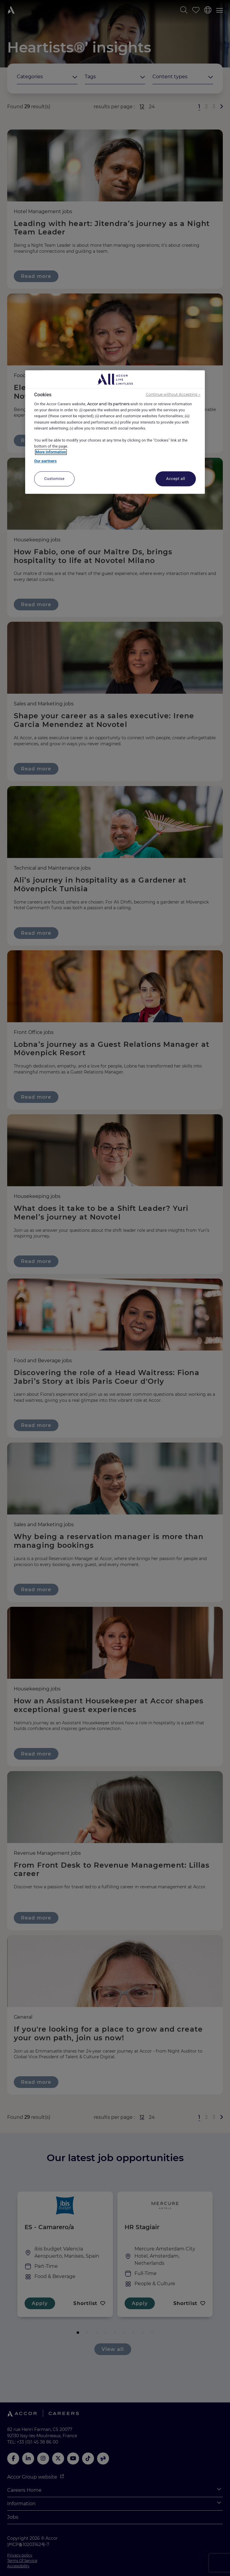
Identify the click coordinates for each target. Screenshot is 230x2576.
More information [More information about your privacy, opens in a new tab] (51, 452)
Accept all (175, 479)
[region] (115, 432)
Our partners (45, 461)
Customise (54, 479)
